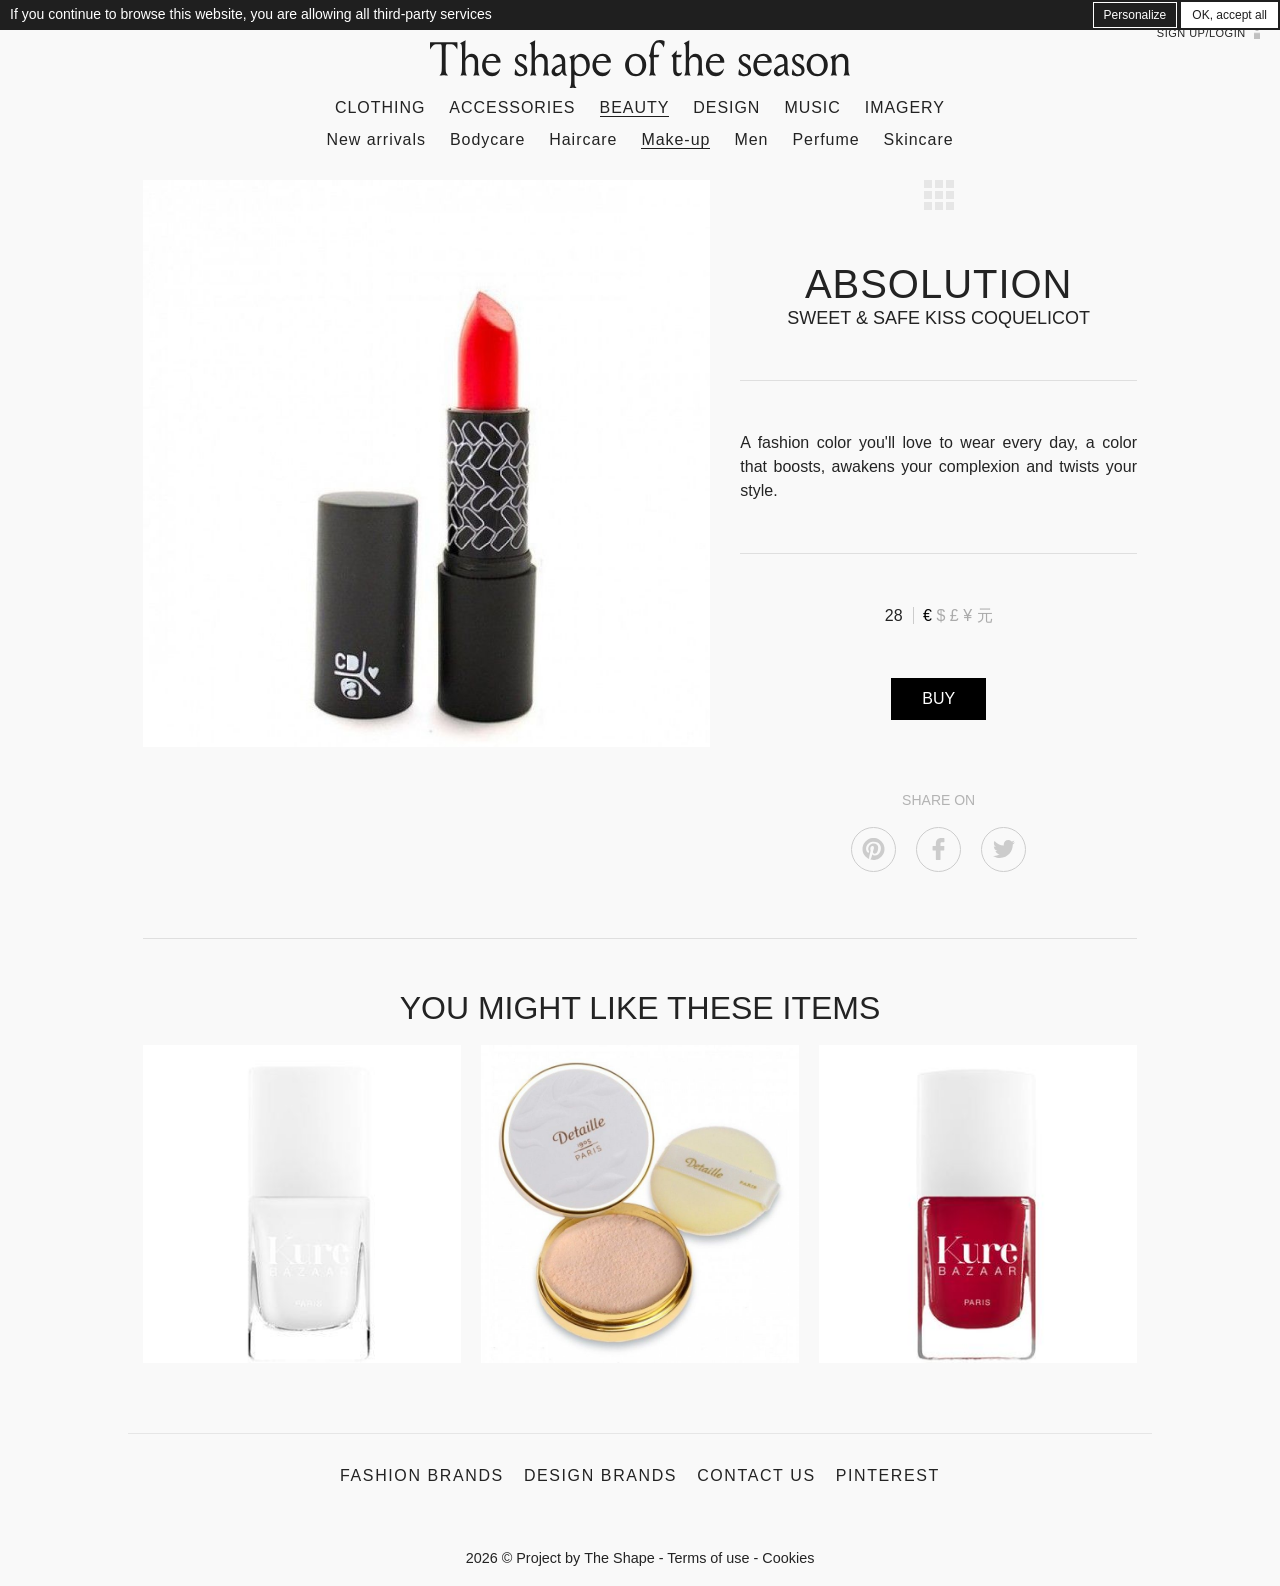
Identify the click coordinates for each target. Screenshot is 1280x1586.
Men (751, 139)
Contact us (756, 1475)
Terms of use (708, 1558)
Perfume (825, 139)
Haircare (583, 139)
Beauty (635, 107)
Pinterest (888, 1475)
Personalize (1135, 15)
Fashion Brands (422, 1475)
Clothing (380, 107)
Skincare (919, 139)
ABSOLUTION (938, 284)
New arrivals (376, 139)
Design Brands (600, 1475)
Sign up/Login (1201, 33)
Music (812, 107)
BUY (938, 698)
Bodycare (487, 139)
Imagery (905, 107)
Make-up (675, 139)
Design (726, 107)
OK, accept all (1229, 15)
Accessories (512, 107)
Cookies (788, 1558)
